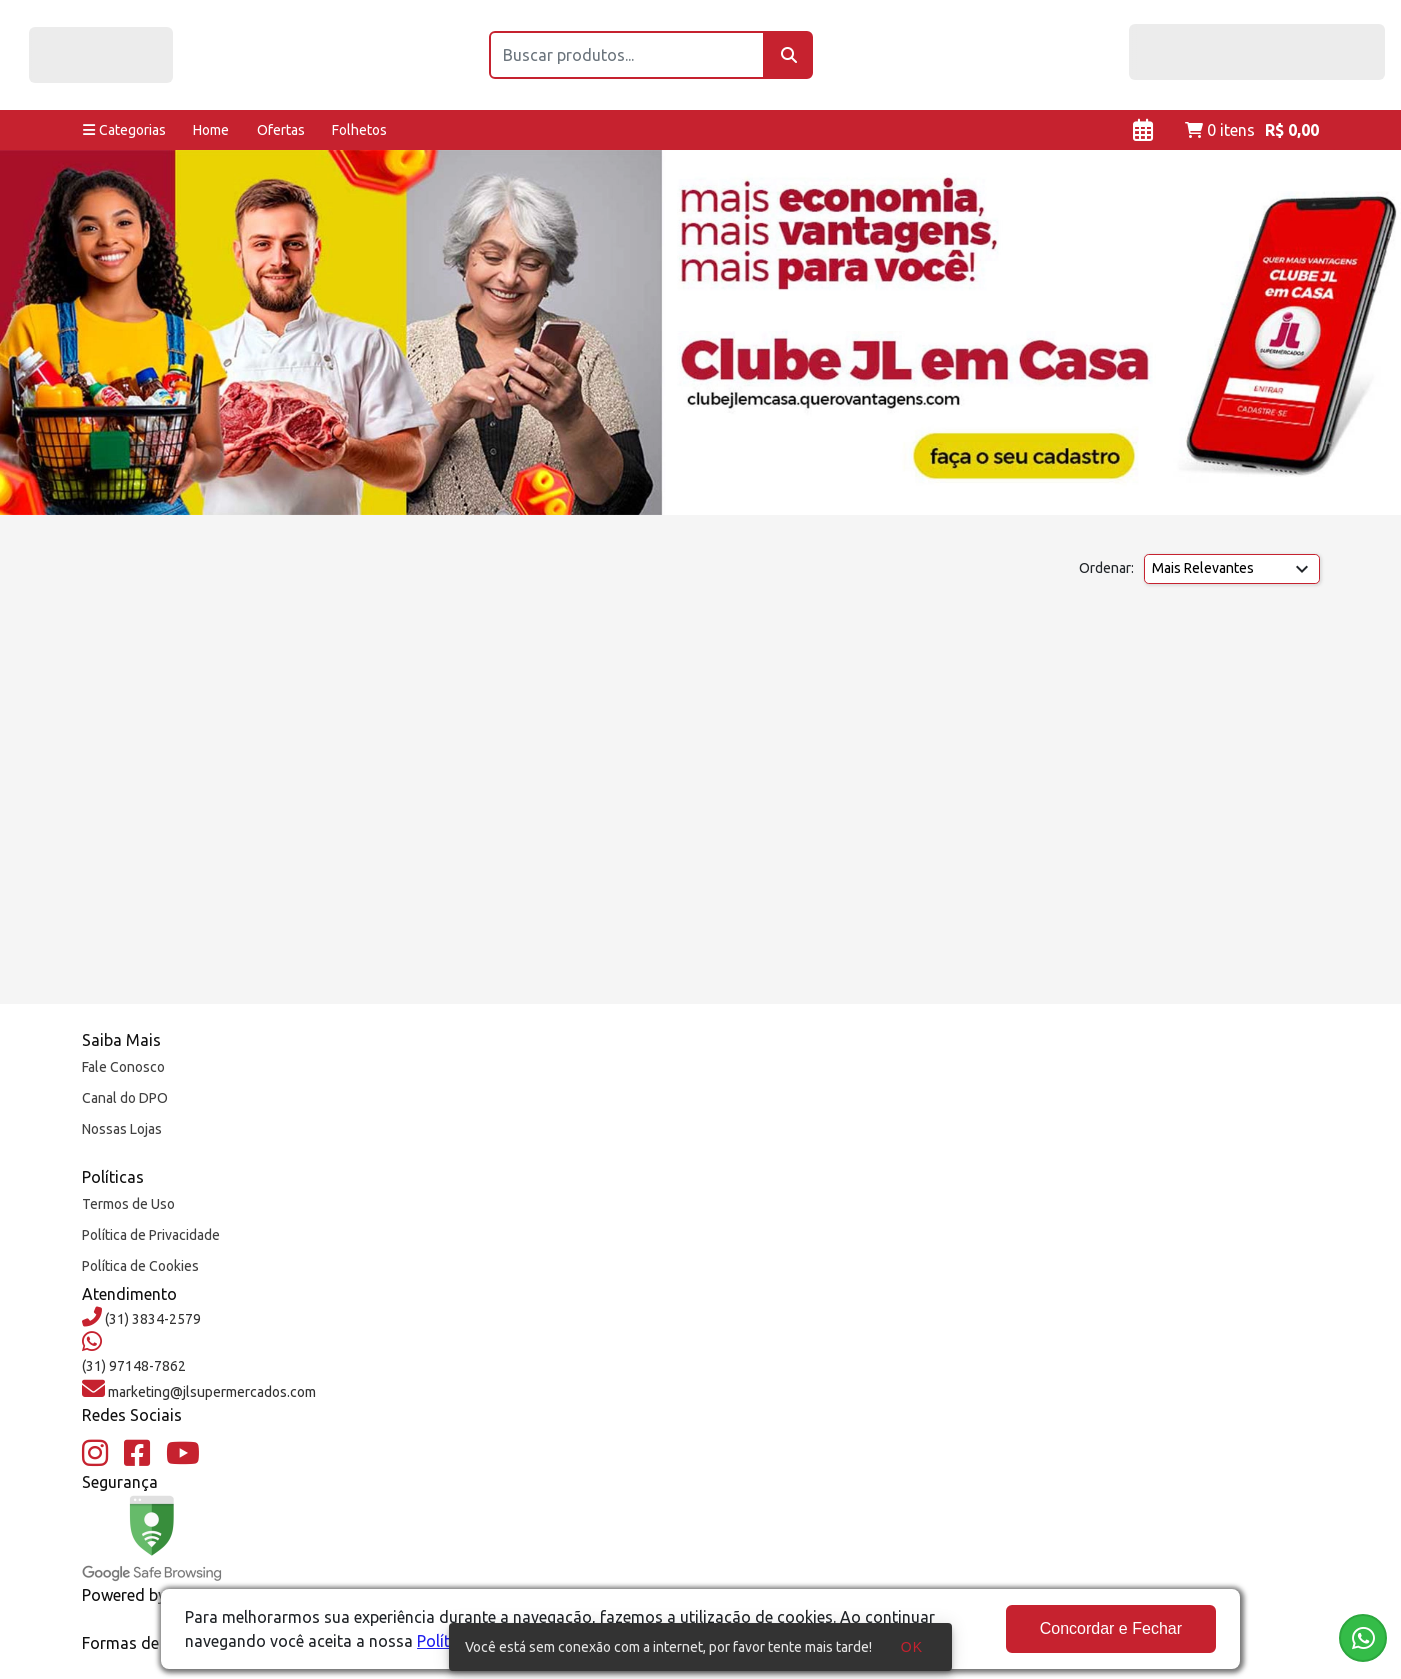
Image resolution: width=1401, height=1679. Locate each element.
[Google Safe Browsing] (152, 1538)
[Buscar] (789, 55)
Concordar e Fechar (1111, 1628)
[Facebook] (137, 1454)
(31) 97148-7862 (134, 1366)
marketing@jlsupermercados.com (210, 1392)
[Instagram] (95, 1454)
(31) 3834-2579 (151, 1319)
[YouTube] (183, 1454)
